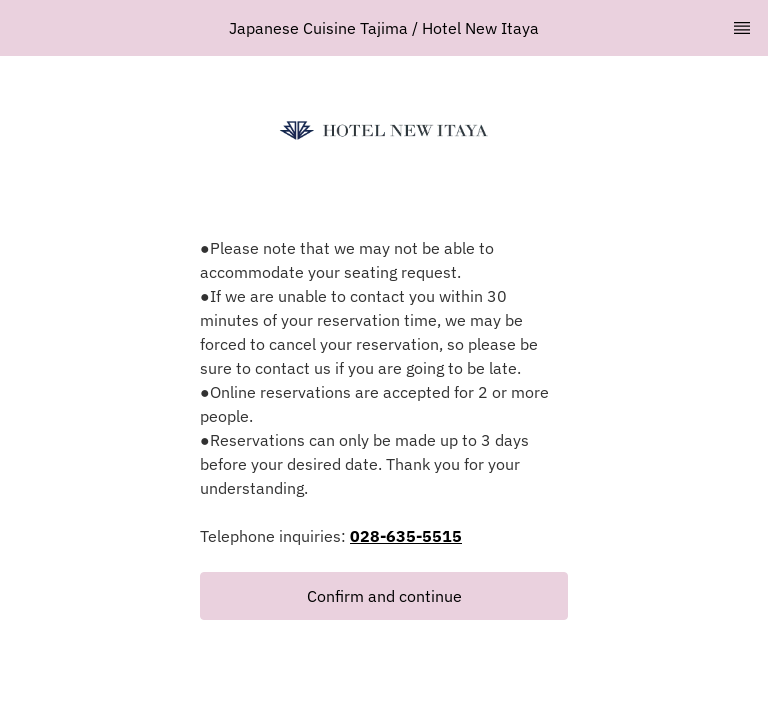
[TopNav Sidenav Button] (742, 28)
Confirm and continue (384, 596)
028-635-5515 (406, 536)
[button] (384, 596)
